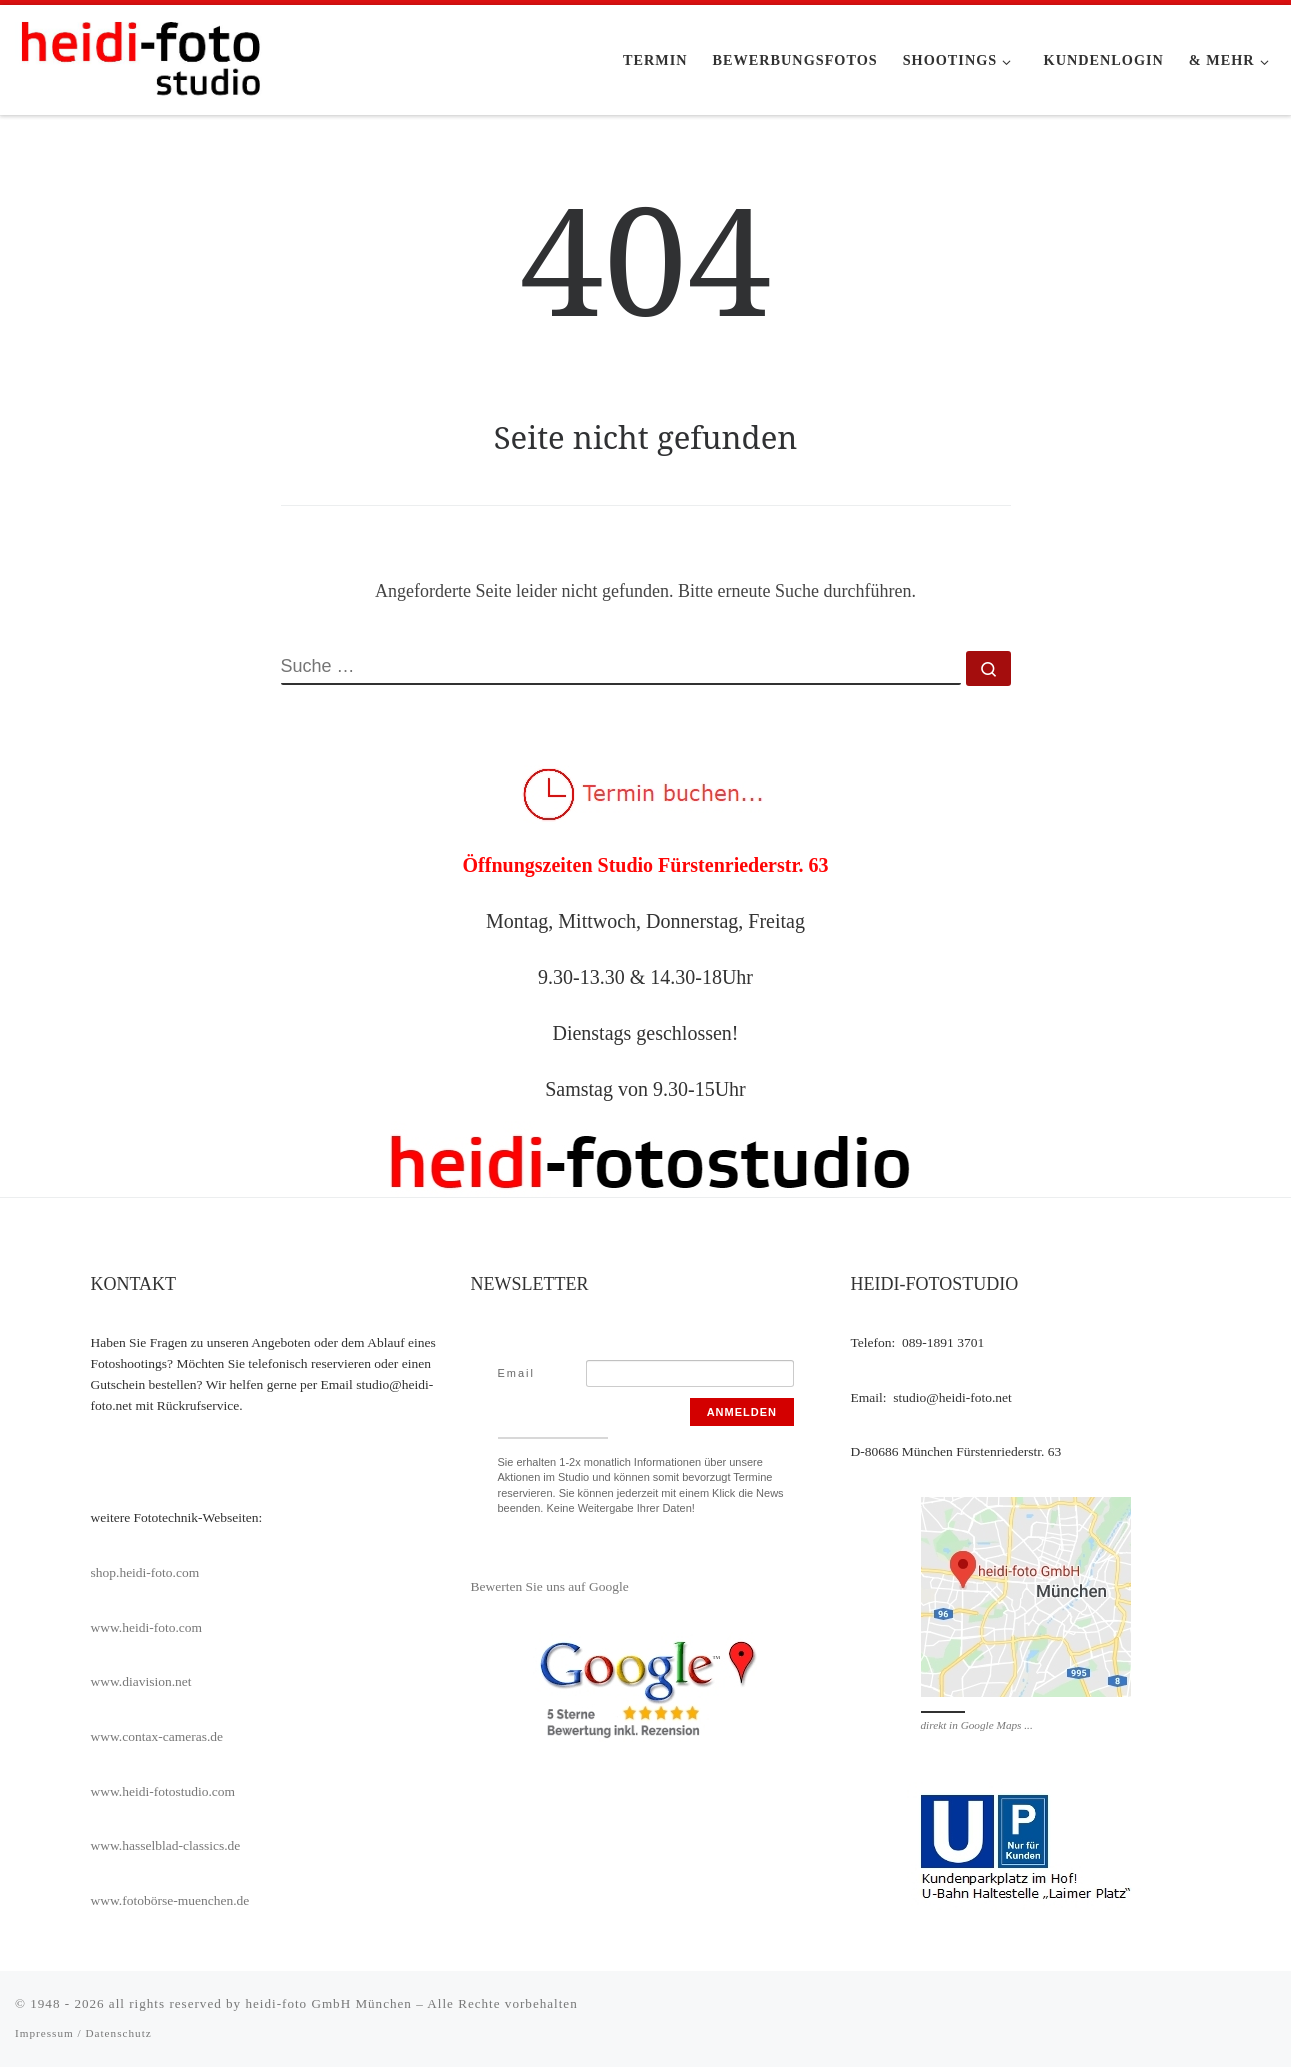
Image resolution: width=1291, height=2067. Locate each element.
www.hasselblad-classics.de (166, 1845)
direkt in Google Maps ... (977, 1725)
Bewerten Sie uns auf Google (550, 1586)
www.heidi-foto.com (147, 1627)
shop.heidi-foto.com (145, 1572)
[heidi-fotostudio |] (140, 56)
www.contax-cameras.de (157, 1736)
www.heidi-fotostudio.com (163, 1791)
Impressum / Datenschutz (83, 2033)
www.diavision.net (141, 1681)
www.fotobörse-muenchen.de (170, 1900)
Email (517, 1373)
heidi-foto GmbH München (330, 2003)
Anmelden (742, 1412)
